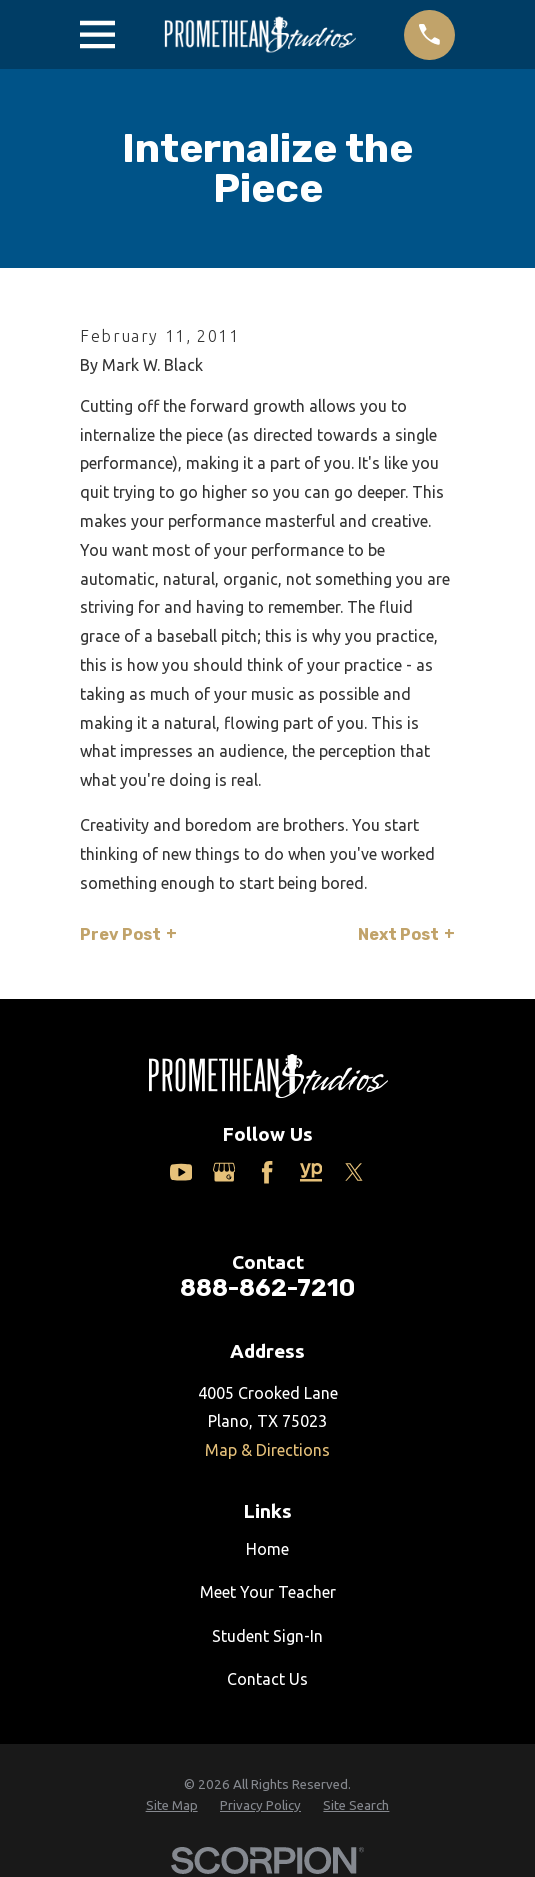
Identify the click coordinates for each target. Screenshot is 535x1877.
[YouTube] (181, 1172)
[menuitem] (172, 1806)
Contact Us (267, 1679)
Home (267, 1549)
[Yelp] (311, 1172)
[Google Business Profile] (224, 1172)
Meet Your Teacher (268, 1592)
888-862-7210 (267, 1288)
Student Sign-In (267, 1636)
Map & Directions (267, 1450)
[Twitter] (354, 1172)
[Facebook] (267, 1172)
